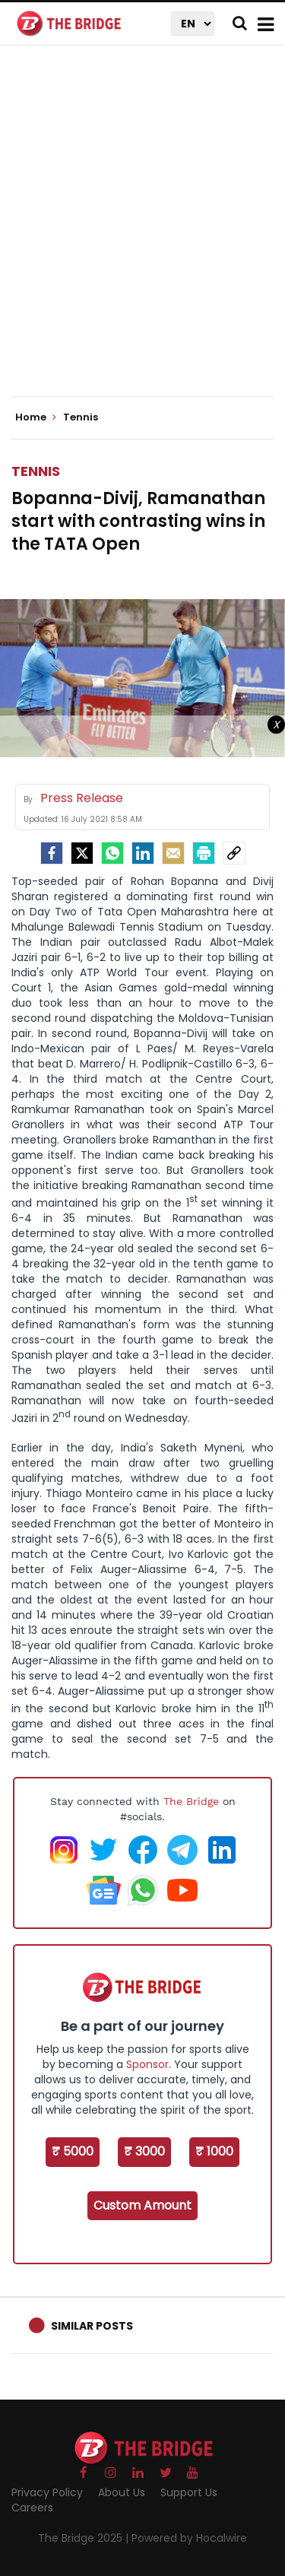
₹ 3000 (144, 2151)
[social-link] (234, 853)
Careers (32, 2507)
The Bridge (191, 1801)
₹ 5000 (72, 2151)
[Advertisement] (142, 233)
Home (35, 417)
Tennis (35, 471)
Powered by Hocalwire (189, 2538)
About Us (121, 2492)
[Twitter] (82, 853)
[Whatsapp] (112, 853)
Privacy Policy (47, 2492)
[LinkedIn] (142, 853)
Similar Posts (92, 2325)
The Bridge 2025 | (84, 2538)
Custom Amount (142, 2205)
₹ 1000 (214, 2151)
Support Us (188, 2492)
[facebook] (51, 853)
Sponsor (147, 2064)
